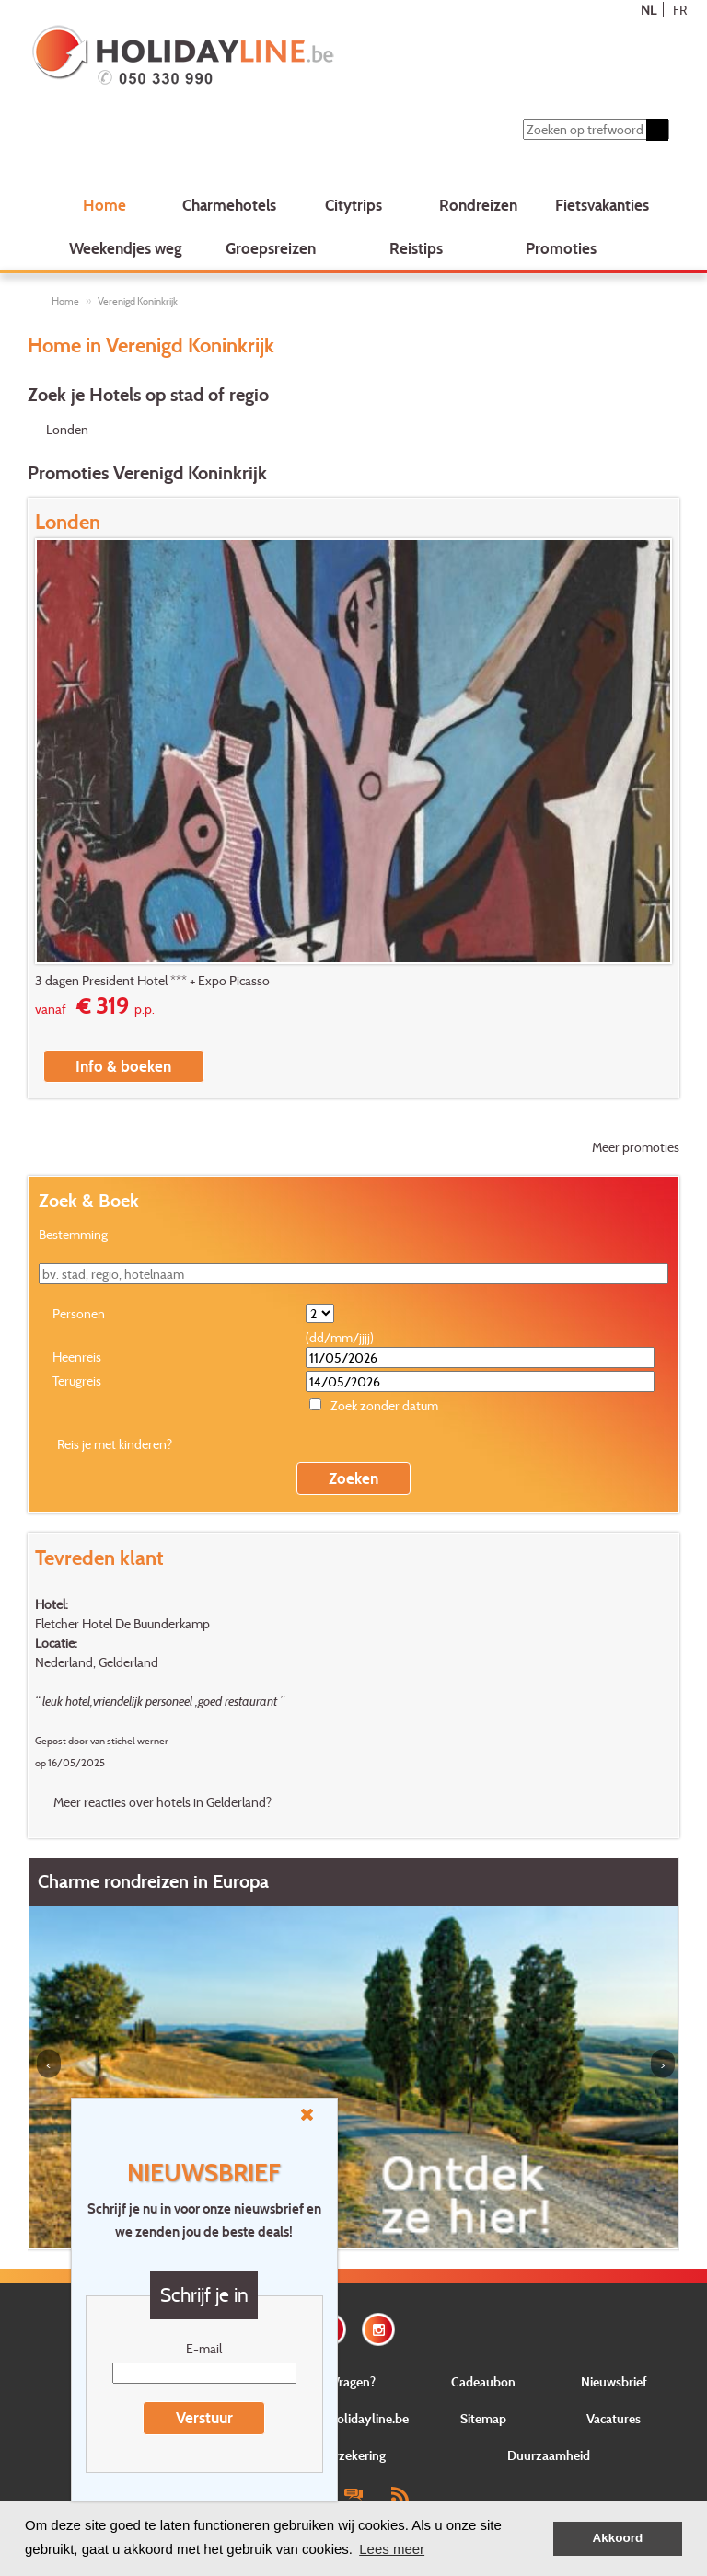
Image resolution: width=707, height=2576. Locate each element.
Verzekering (353, 2455)
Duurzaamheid (548, 2455)
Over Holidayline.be (353, 2418)
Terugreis (76, 1380)
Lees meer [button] (391, 2549)
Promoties (561, 248)
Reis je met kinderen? (114, 1444)
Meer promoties (635, 1147)
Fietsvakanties (602, 204)
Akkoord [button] (618, 2538)
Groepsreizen (271, 248)
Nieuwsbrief (614, 2381)
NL (648, 9)
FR (680, 9)
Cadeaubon (483, 2381)
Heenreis (76, 1356)
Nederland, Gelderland (96, 1662)
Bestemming (73, 1234)
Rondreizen (478, 204)
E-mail (204, 2348)
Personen (78, 1313)
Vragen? (353, 2381)
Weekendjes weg (125, 248)
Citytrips (353, 204)
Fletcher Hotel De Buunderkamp (122, 1623)
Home (104, 204)
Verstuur (204, 2417)
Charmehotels (229, 204)
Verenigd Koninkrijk (138, 300)
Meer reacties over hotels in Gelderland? (162, 1802)
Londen (67, 429)
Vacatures (613, 2418)
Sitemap (483, 2418)
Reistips (416, 248)
